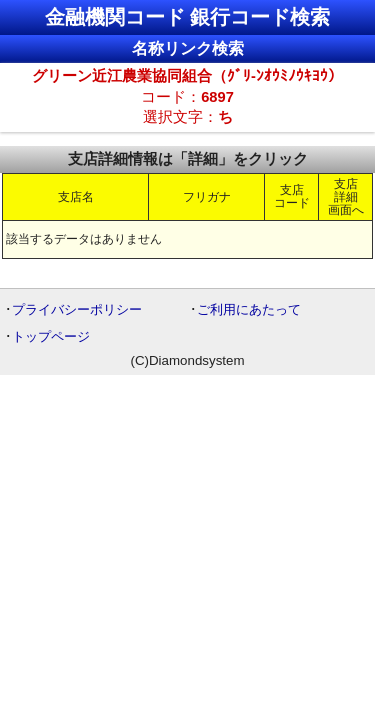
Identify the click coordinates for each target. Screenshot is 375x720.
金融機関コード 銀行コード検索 (188, 17)
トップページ (51, 336)
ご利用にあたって (249, 309)
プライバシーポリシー (77, 309)
